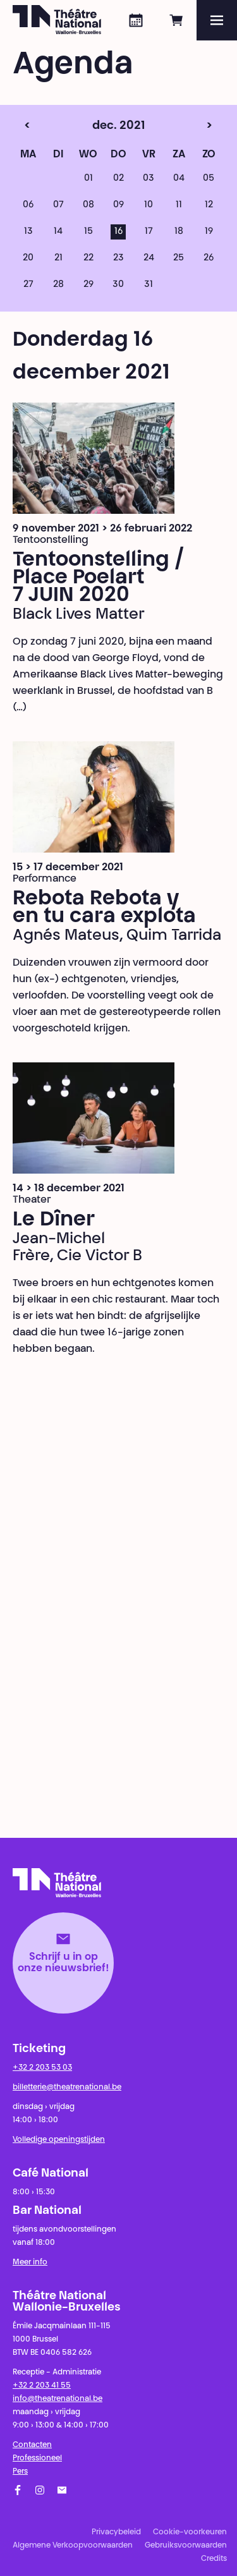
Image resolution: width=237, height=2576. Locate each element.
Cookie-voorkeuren (190, 2532)
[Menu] (217, 20)
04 (179, 178)
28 (58, 285)
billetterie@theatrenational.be (67, 2087)
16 (118, 232)
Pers (20, 2472)
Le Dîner (54, 1220)
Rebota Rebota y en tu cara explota (104, 908)
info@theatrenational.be (57, 2399)
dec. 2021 (96, 126)
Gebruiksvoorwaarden (186, 2545)
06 (28, 205)
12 (209, 205)
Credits (214, 2559)
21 (58, 258)
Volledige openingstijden (59, 2140)
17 (149, 232)
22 (88, 258)
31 (148, 285)
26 (209, 258)
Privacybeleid (116, 2532)
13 (28, 232)
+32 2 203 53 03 (42, 2068)
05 (208, 178)
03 (148, 178)
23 (118, 258)
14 (58, 232)
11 (179, 205)
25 (178, 258)
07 (58, 205)
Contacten (32, 2445)
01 (88, 178)
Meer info (30, 2262)
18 (178, 232)
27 (28, 285)
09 (118, 205)
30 (118, 285)
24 (148, 258)
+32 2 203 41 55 (42, 2386)
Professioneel (37, 2458)
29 (88, 285)
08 (88, 205)
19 (209, 232)
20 (28, 258)
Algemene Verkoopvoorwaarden (73, 2545)
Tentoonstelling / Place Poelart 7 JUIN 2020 (99, 578)
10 (148, 205)
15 (88, 232)
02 (118, 178)
